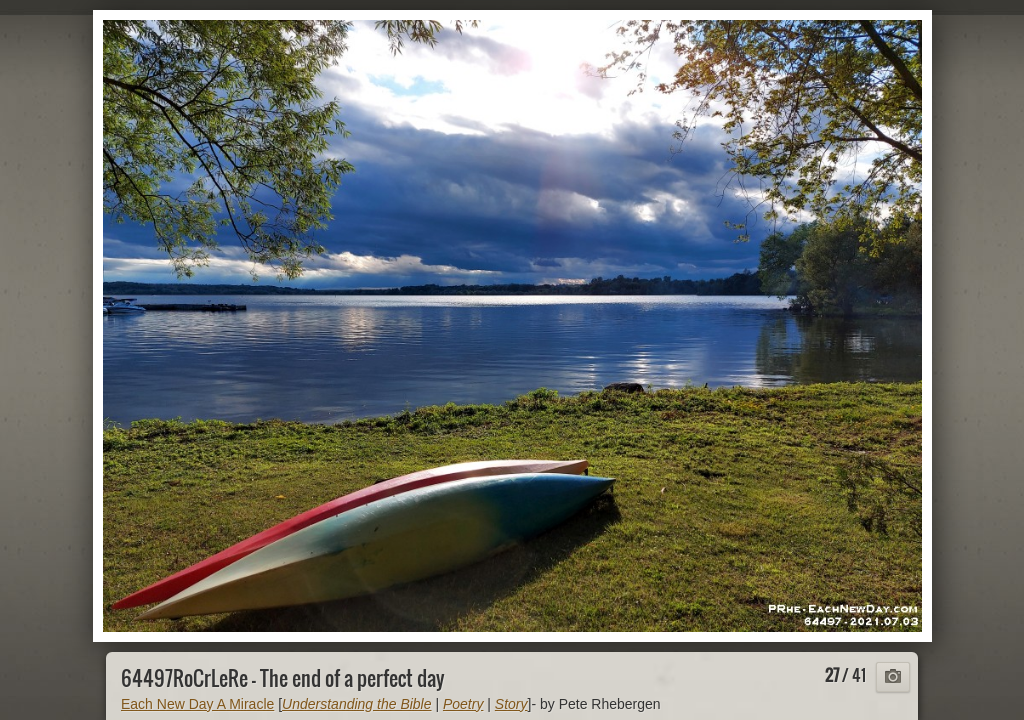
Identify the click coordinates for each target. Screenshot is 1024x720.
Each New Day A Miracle (197, 704)
